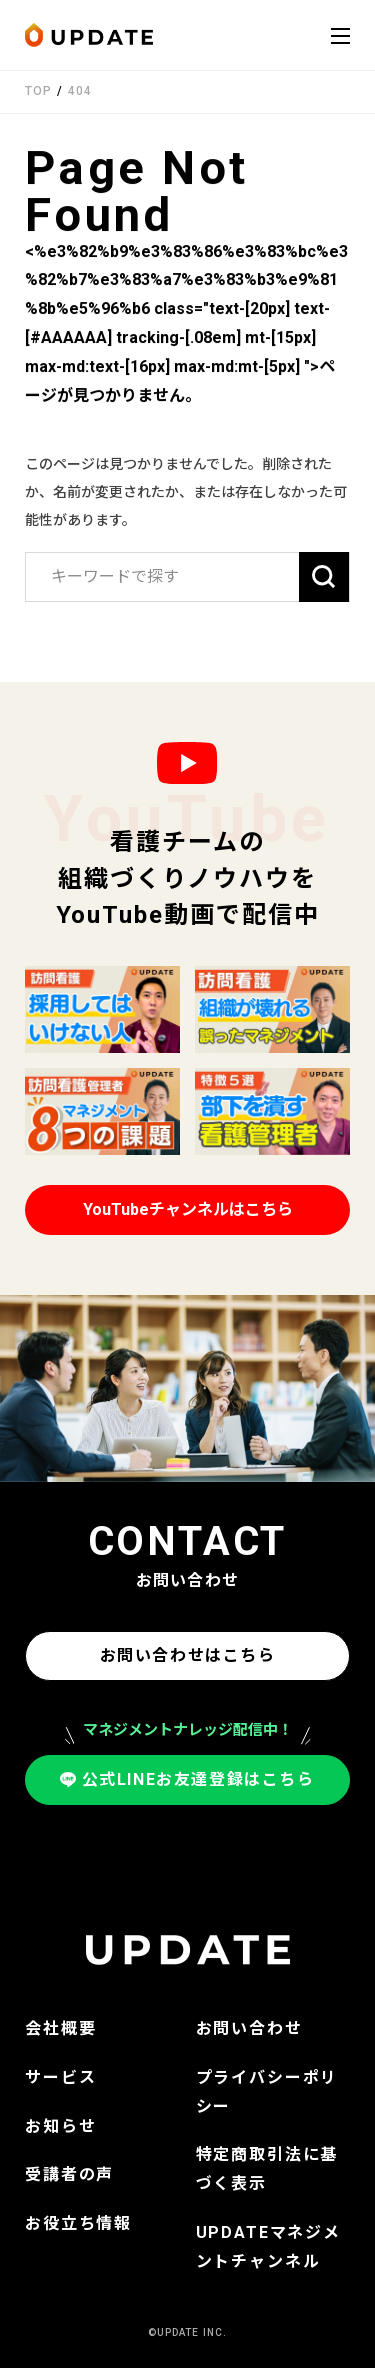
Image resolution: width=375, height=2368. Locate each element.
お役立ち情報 (78, 2223)
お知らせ (60, 2126)
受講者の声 (69, 2174)
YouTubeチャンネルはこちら (188, 1209)
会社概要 (60, 2028)
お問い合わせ (249, 2028)
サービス (60, 2077)
